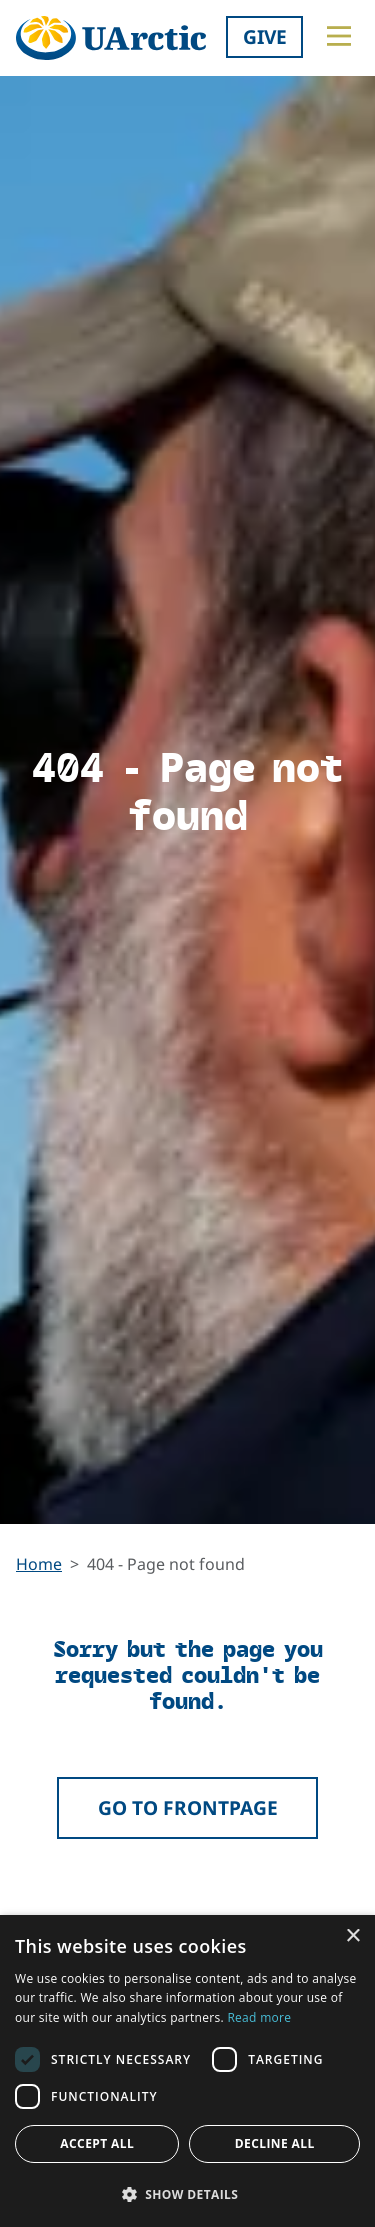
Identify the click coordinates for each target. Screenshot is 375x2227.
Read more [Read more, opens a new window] (259, 2017)
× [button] (352, 1936)
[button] (187, 2194)
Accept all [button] (97, 2143)
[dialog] (187, 2071)
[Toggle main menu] (339, 36)
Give (265, 36)
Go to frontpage (188, 1807)
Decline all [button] (275, 2143)
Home (39, 1564)
